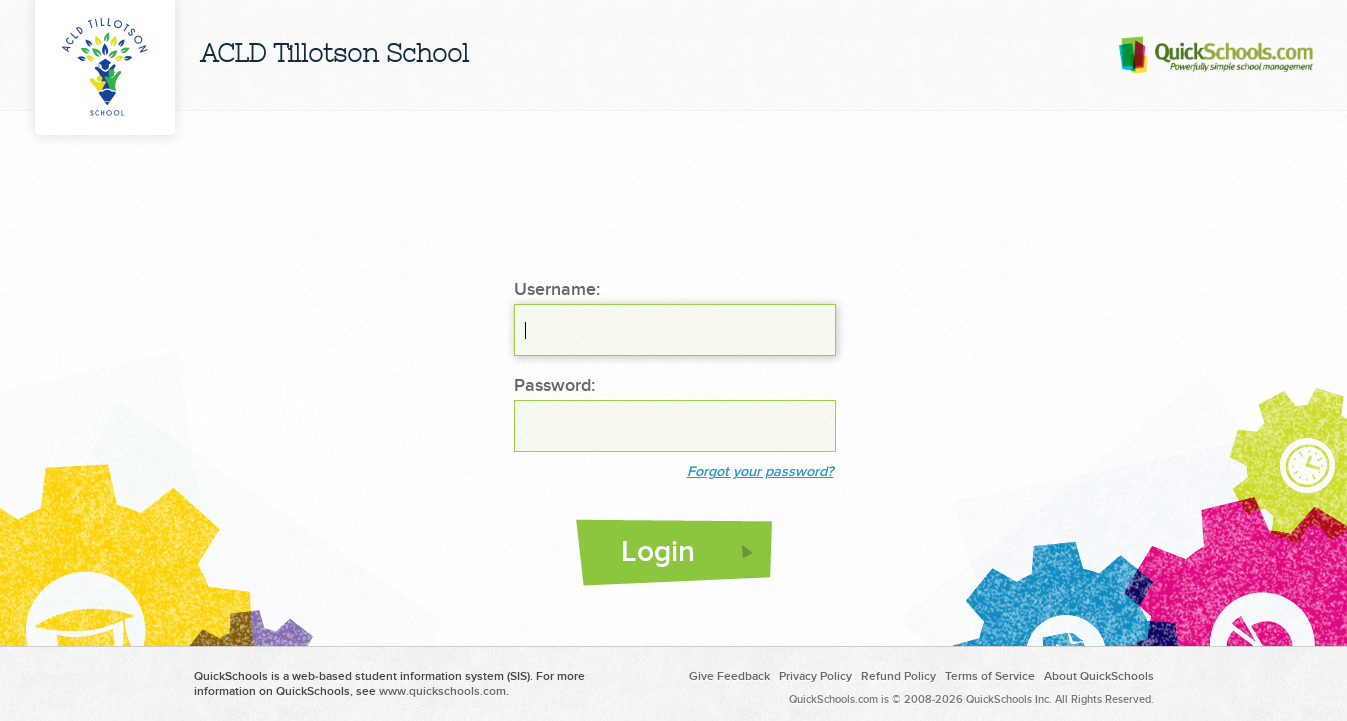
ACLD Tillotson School (334, 55)
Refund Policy (898, 676)
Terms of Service (990, 676)
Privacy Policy (815, 676)
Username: (557, 290)
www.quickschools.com (442, 691)
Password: (554, 386)
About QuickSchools (1099, 676)
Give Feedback (729, 676)
